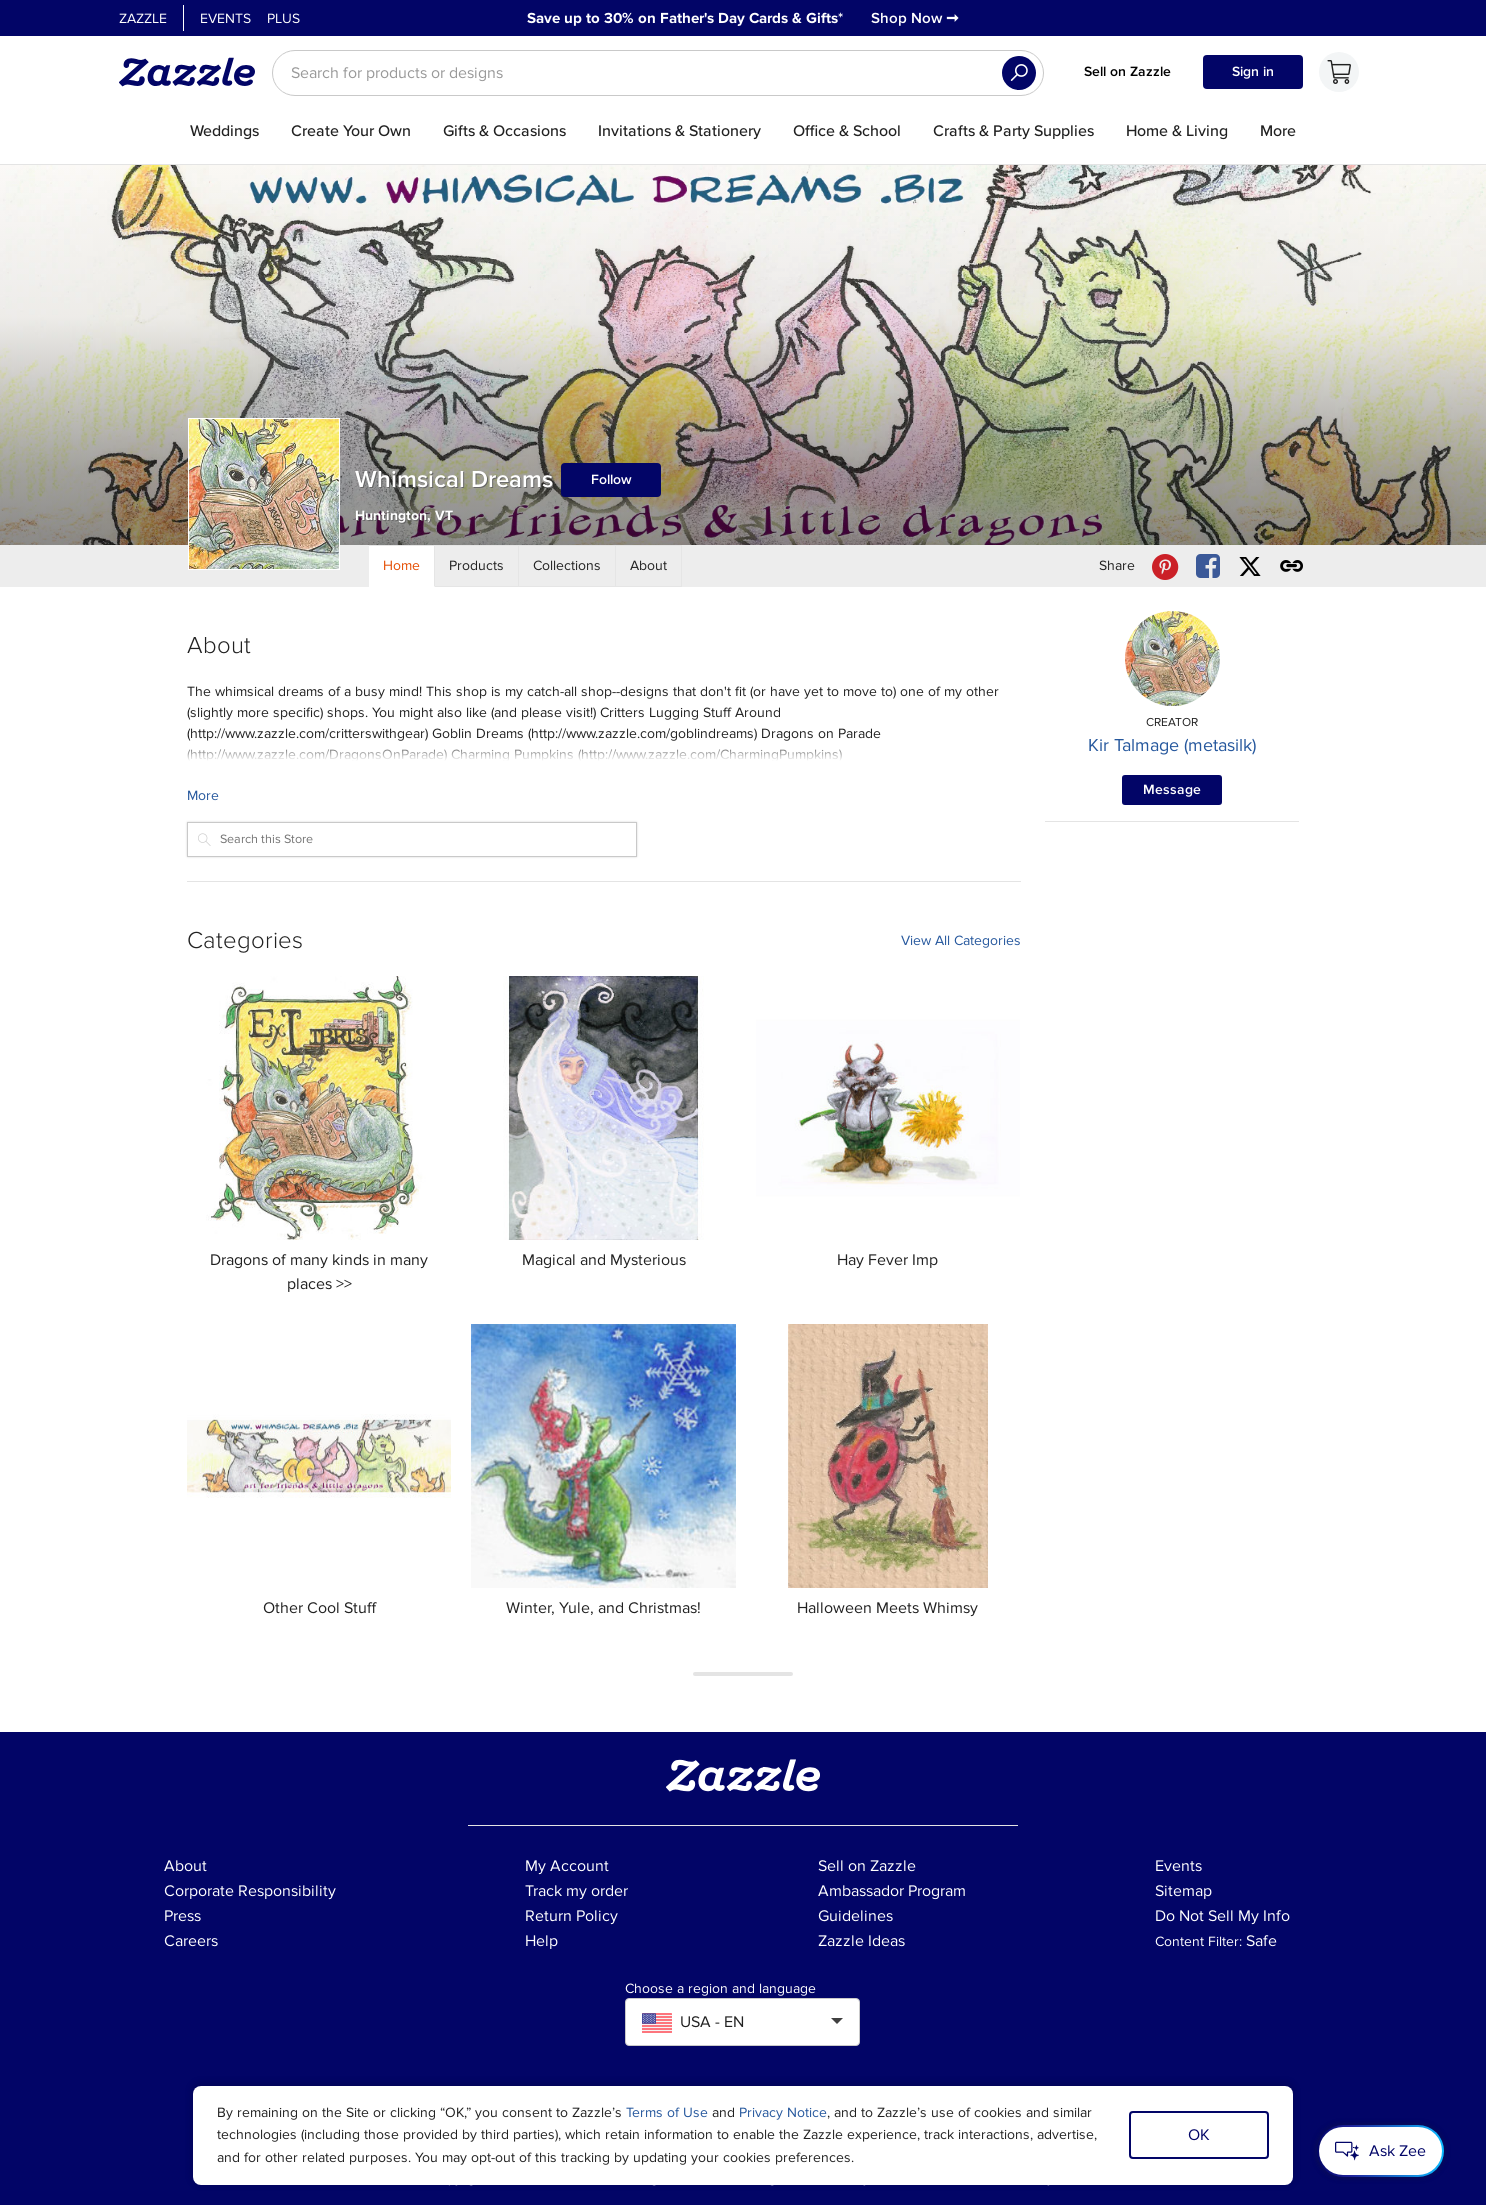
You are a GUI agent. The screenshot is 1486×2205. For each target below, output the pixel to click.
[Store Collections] (567, 566)
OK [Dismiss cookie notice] (1199, 2135)
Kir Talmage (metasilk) (1172, 745)
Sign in (1253, 71)
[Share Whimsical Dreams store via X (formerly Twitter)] (1250, 566)
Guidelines (855, 1916)
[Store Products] (477, 566)
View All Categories (961, 940)
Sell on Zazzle (1127, 71)
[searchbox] (658, 73)
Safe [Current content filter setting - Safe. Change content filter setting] (1261, 1941)
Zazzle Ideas (861, 1941)
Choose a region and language (720, 1989)
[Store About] (649, 566)
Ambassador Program (892, 1891)
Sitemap (1183, 1891)
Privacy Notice (783, 2112)
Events (225, 18)
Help (541, 1941)
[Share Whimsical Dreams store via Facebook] (1208, 566)
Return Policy (571, 1916)
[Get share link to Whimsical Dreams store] (1292, 566)
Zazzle (143, 18)
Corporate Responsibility (250, 1891)
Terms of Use (667, 2112)
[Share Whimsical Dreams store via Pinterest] (1165, 566)
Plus (283, 18)
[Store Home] (402, 566)
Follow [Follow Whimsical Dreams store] (611, 479)
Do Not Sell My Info (1222, 1916)
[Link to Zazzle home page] (194, 72)
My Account (567, 1866)
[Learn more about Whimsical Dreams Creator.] (604, 795)
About (185, 1866)
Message (1172, 789)
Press (182, 1916)
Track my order (576, 1891)
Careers (191, 1941)
